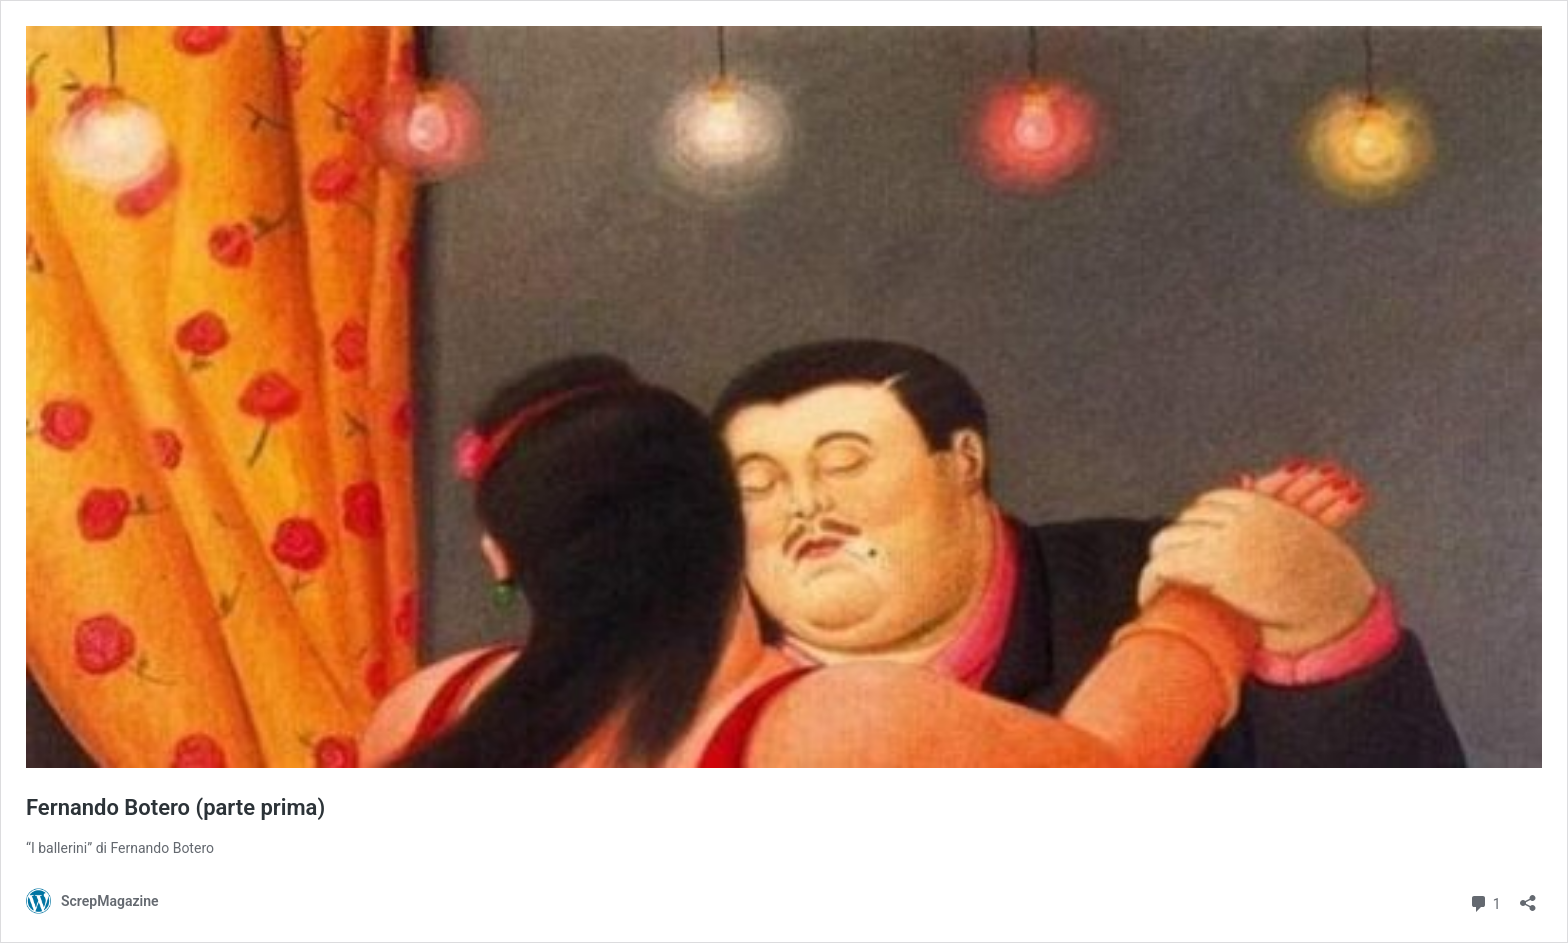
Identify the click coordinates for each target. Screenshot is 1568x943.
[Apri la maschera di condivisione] (1528, 896)
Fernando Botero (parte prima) (175, 807)
